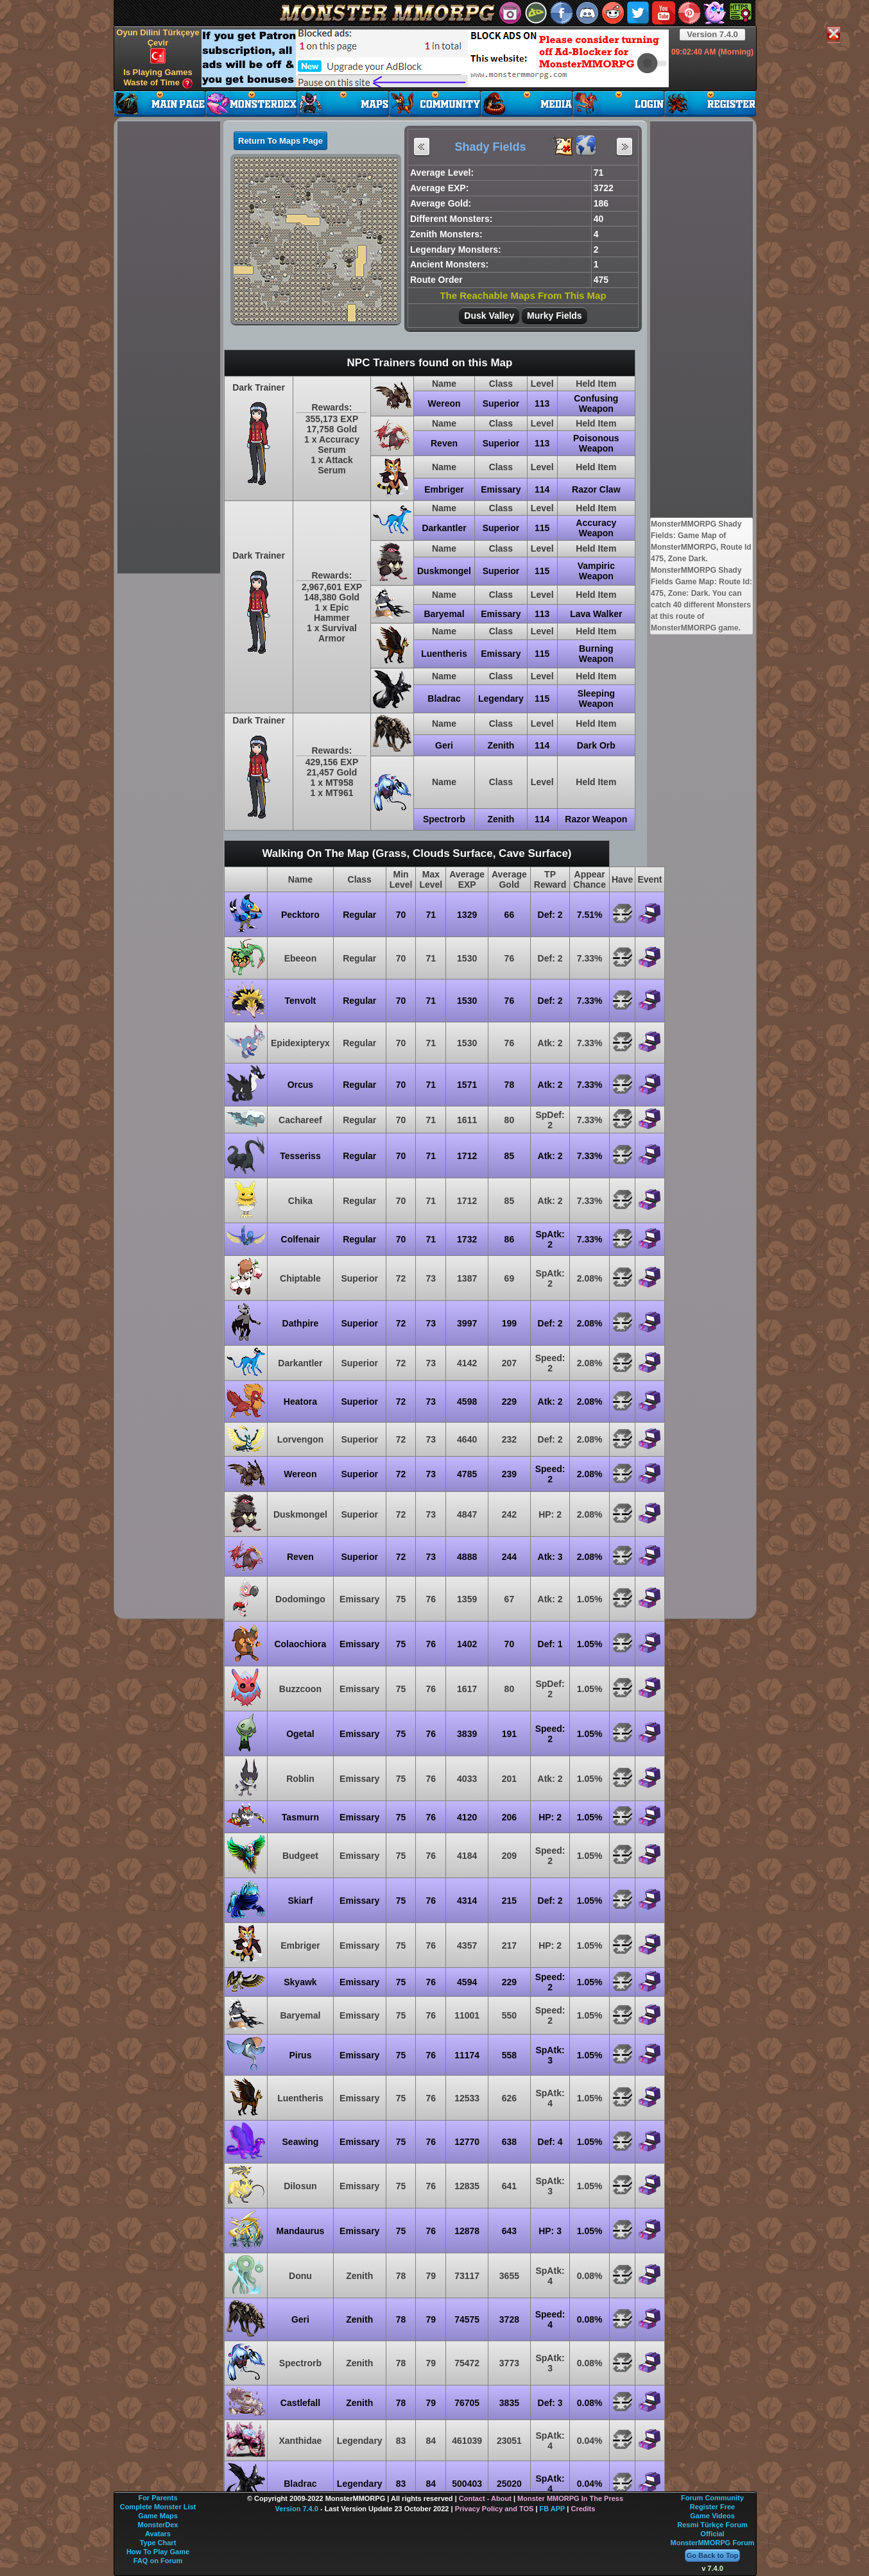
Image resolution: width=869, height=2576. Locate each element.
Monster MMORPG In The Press (570, 2498)
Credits (583, 2508)
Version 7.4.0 (712, 34)
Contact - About (485, 2498)
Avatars (158, 2534)
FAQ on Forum (157, 2560)
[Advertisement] (435, 58)
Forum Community (712, 2498)
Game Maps (158, 2516)
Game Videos (712, 2516)
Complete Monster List (158, 2507)
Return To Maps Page (280, 141)
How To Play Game (157, 2551)
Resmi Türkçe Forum (712, 2525)
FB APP (552, 2508)
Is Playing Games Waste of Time (158, 78)
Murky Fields (554, 315)
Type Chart (158, 2542)
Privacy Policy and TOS (494, 2508)
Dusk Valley (489, 315)
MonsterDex (158, 2525)
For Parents (157, 2498)
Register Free (712, 2507)
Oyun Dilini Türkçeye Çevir (157, 46)
